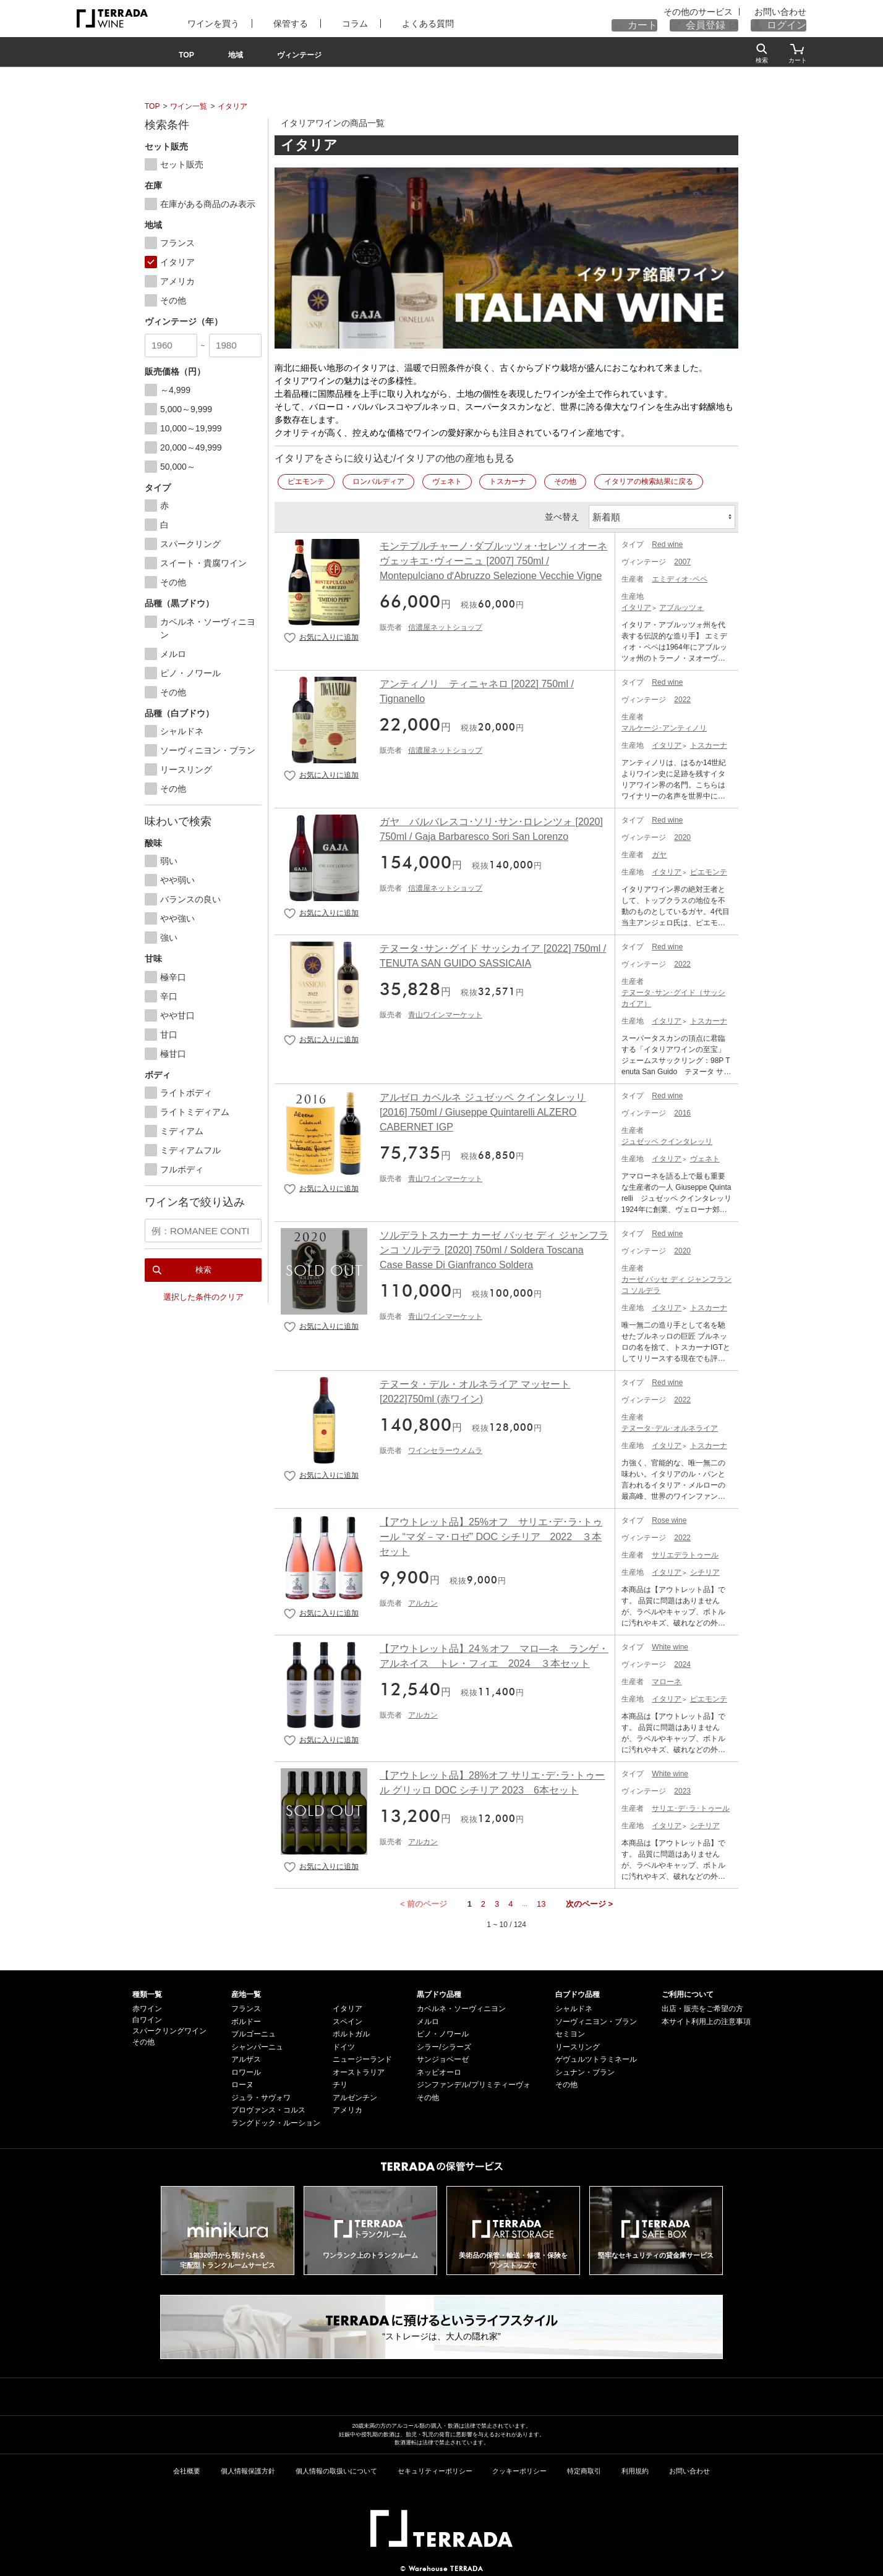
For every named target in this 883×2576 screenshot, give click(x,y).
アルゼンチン (355, 2095)
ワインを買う (205, 23)
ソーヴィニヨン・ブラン (596, 2019)
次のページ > (589, 1901)
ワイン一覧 (188, 106)
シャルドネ (573, 2006)
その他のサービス (719, 12)
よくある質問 (393, 23)
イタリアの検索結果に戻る (648, 481)
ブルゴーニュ (253, 2031)
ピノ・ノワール (443, 2031)
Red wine (667, 542)
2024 (682, 1662)
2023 (682, 1788)
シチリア (705, 1570)
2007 (682, 559)
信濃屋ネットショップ (445, 625)
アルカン (423, 1600)
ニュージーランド (362, 2057)
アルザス (246, 2057)
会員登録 (720, 25)
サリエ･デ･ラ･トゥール (691, 1806)
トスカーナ (507, 481)
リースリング (577, 2044)
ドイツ (344, 2044)
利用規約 (635, 2468)
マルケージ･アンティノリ (664, 725)
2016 (682, 1110)
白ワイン (147, 2017)
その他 (565, 481)
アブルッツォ (681, 605)
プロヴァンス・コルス (268, 2107)
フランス (246, 2006)
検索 (203, 1265)
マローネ (666, 1679)
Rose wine (669, 1518)
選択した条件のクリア (203, 1292)
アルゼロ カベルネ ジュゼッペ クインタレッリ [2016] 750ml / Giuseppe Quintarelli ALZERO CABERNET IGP (483, 1110)
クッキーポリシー (519, 2468)
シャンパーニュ (257, 2044)
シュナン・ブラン (585, 2069)
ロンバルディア (378, 481)
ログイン (791, 25)
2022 (682, 697)
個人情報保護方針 (248, 2468)
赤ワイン (147, 2006)
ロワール (246, 2069)
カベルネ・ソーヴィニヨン (461, 2006)
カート (666, 25)
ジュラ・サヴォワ (261, 2095)
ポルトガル (351, 2031)
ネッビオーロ (439, 2069)
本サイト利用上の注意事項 (706, 2019)
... (525, 1901)
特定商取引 (584, 2468)
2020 (682, 835)
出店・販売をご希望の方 (702, 2006)
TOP (152, 106)
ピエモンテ (306, 481)
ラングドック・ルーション (275, 2120)
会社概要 (186, 2468)
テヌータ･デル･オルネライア (669, 1425)
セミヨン (570, 2031)
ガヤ (659, 852)
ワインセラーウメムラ (445, 1448)
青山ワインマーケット (445, 1012)
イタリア (232, 106)
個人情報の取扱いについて (336, 2468)
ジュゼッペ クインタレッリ (666, 1139)
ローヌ (242, 2082)
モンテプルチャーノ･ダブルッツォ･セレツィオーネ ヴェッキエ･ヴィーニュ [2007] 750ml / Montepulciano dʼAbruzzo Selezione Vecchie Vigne (493, 558)
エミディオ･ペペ (679, 576)
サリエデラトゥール (685, 1552)
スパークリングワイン (169, 2028)
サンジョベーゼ (443, 2057)
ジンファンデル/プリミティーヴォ (473, 2082)
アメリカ (347, 2107)
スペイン (347, 2019)
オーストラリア (359, 2069)
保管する (273, 23)
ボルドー (246, 2019)
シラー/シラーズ (444, 2044)
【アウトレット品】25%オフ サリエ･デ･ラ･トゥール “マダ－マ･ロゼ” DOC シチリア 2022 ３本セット (491, 1534)
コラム (329, 23)
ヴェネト (447, 481)
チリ (340, 2082)
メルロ (428, 2019)
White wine (670, 1644)
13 (541, 1901)
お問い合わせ (784, 12)
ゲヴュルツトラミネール (596, 2057)
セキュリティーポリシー (435, 2468)
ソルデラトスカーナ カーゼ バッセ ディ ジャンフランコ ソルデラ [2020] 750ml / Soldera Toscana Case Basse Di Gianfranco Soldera (494, 1247)
